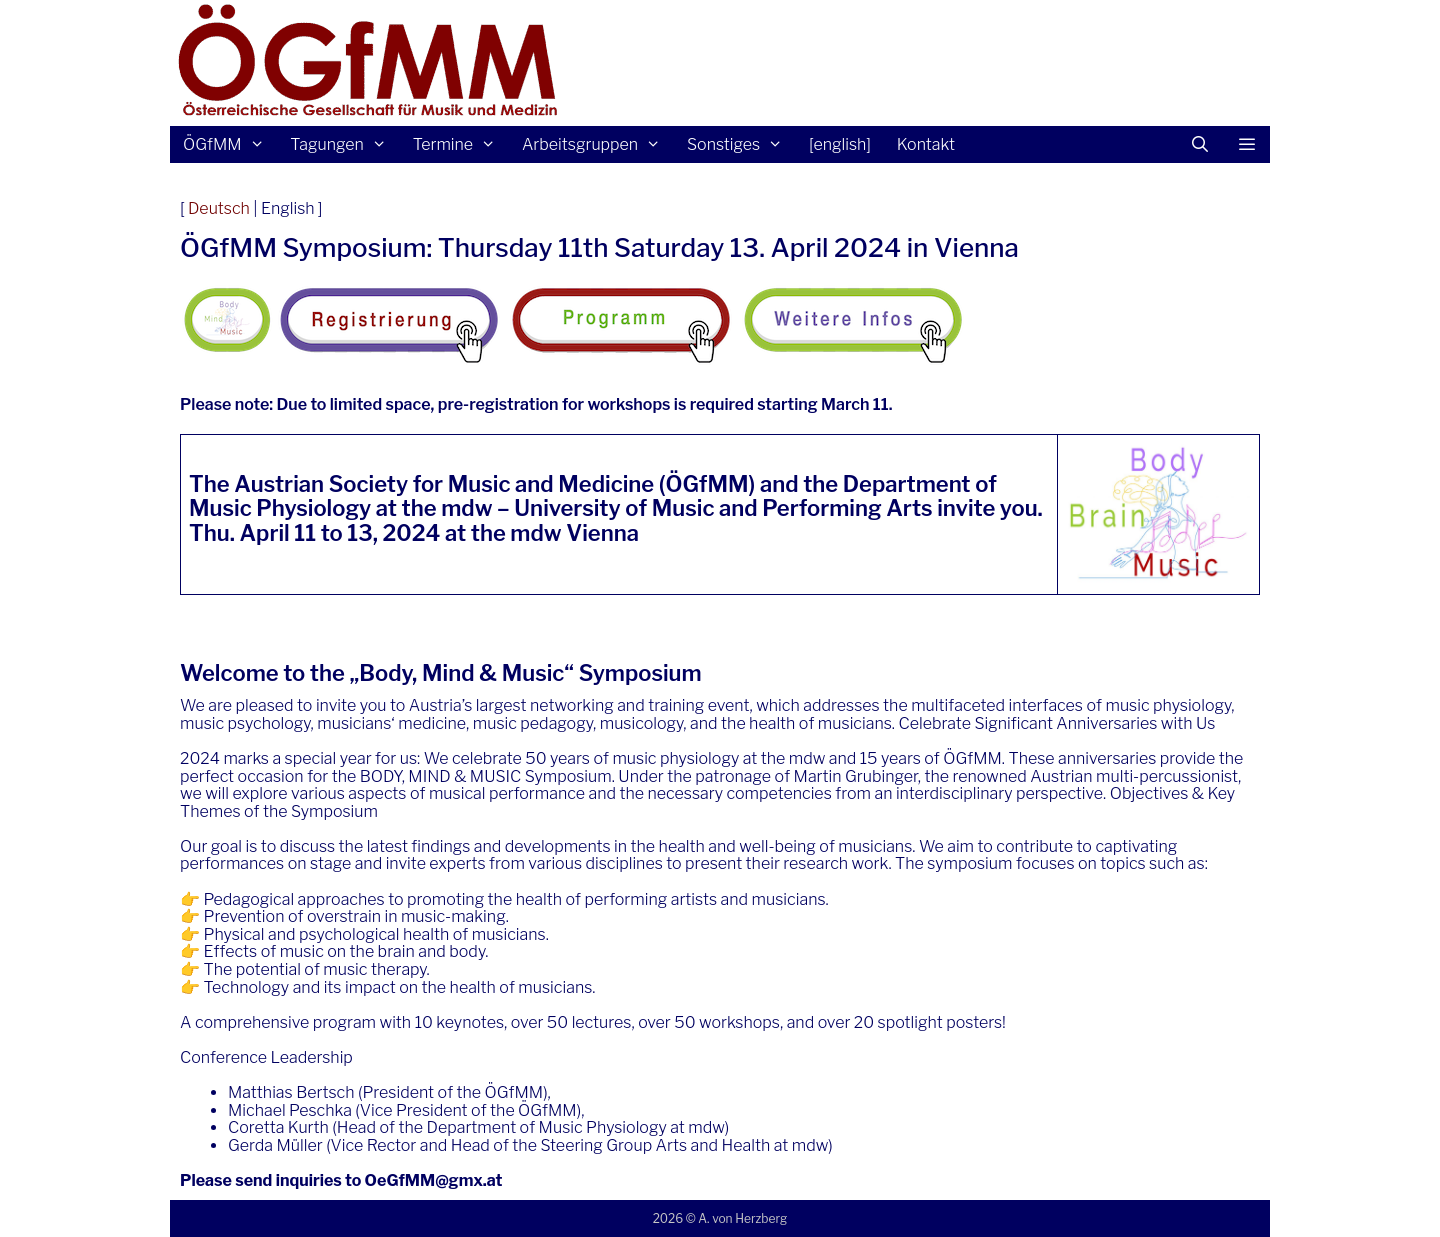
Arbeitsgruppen (598, 144)
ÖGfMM (230, 144)
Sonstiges (741, 144)
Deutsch (219, 208)
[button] (1246, 144)
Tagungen (344, 144)
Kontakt (926, 144)
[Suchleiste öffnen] (1200, 144)
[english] (840, 144)
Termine (461, 144)
